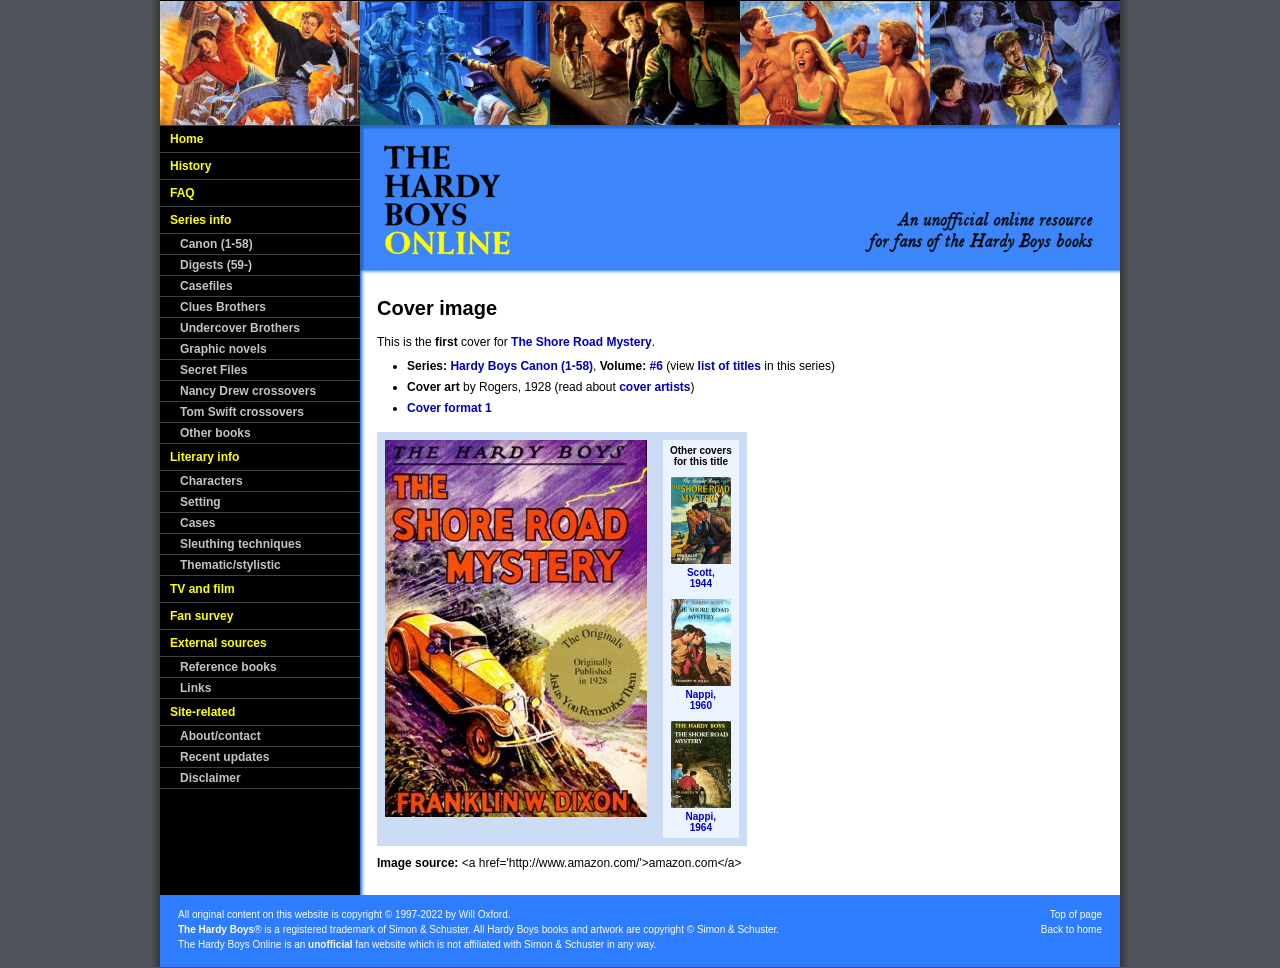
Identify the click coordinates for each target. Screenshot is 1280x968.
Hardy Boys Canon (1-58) (521, 366)
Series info (200, 220)
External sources (218, 643)
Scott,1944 (701, 578)
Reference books (228, 667)
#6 (656, 366)
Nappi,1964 (701, 822)
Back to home (1071, 929)
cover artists (654, 387)
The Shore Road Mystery (581, 342)
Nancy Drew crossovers (248, 391)
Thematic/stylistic (230, 565)
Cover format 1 (449, 408)
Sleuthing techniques (240, 544)
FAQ (182, 193)
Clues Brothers (223, 307)
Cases (197, 523)
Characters (211, 481)
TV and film (202, 589)
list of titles (729, 366)
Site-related (202, 712)
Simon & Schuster (428, 929)
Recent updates (224, 757)
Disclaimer (210, 778)
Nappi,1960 (701, 700)
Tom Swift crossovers (242, 412)
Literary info (204, 457)
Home (186, 139)
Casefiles (206, 286)
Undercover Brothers (240, 328)
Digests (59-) (216, 265)
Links (195, 688)
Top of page (1076, 914)
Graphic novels (223, 349)
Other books (215, 433)
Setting (200, 502)
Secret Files (213, 370)
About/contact (220, 736)
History (190, 166)
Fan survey (201, 616)
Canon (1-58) (216, 244)
